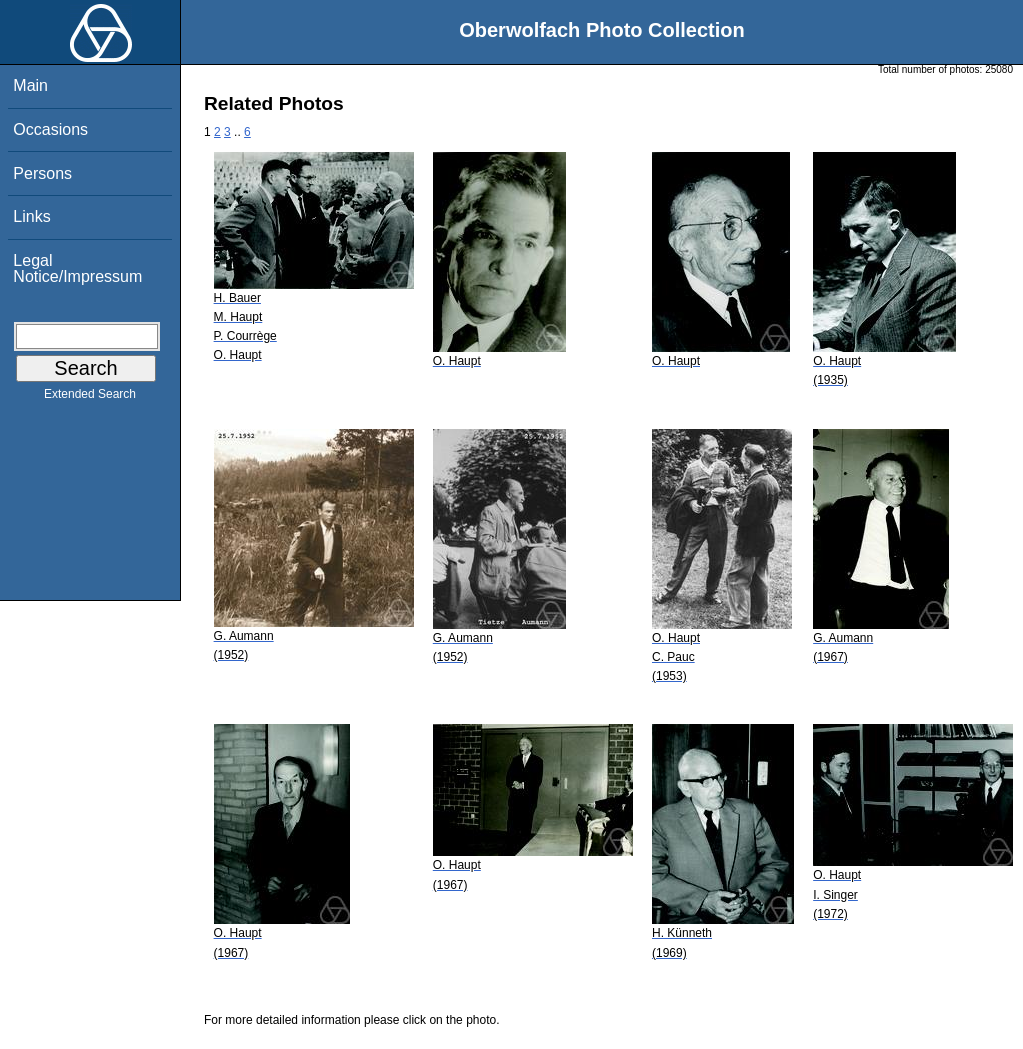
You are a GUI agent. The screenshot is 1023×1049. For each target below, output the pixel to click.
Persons (42, 173)
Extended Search (90, 398)
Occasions (50, 129)
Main (30, 85)
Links (31, 216)
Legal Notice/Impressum (77, 268)
